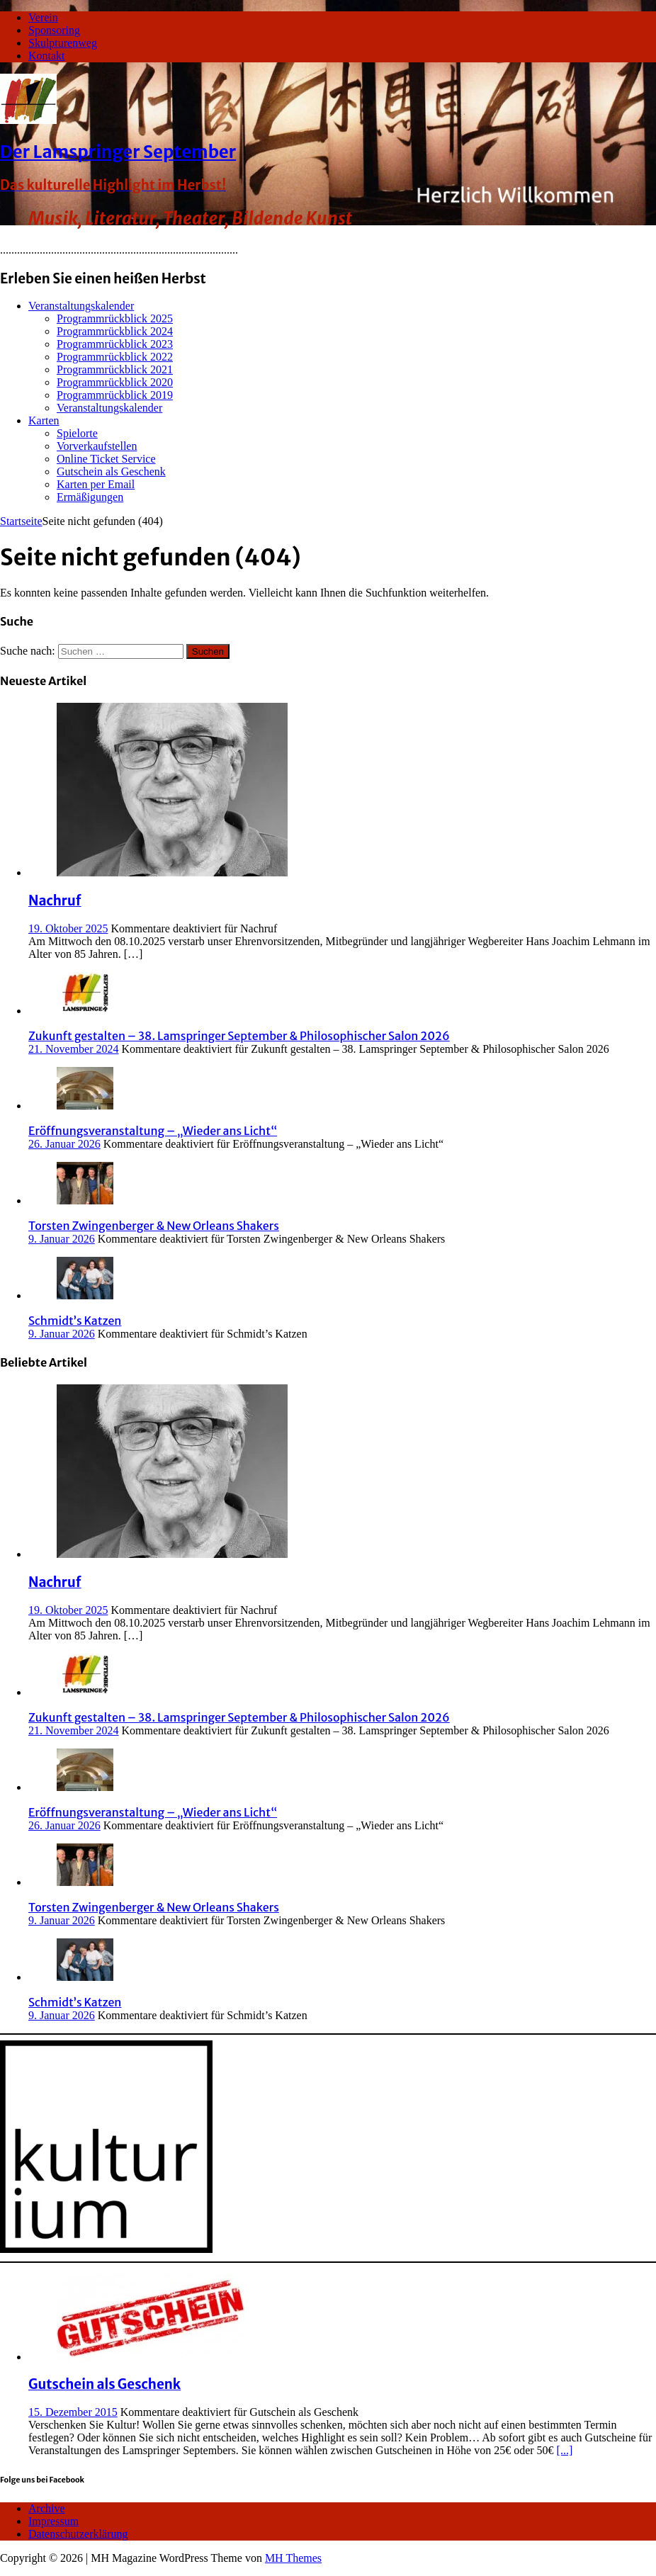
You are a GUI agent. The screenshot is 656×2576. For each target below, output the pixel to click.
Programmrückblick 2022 (115, 357)
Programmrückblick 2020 (115, 382)
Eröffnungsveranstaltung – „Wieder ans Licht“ (152, 1131)
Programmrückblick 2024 (115, 331)
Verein (43, 17)
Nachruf (54, 901)
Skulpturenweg (62, 43)
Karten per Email (96, 484)
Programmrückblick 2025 (115, 318)
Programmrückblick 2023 (115, 344)
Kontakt (46, 56)
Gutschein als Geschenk (111, 471)
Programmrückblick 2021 (115, 369)
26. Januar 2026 (64, 1144)
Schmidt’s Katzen (74, 1321)
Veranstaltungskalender (81, 306)
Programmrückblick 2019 (115, 395)
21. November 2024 (73, 1049)
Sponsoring (54, 30)
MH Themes (293, 2558)
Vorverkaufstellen (97, 446)
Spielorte (77, 433)
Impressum (53, 2521)
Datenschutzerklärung (78, 2534)
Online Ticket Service (106, 459)
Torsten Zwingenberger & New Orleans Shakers (153, 1226)
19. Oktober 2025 (68, 928)
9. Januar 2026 (61, 1239)
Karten (44, 420)
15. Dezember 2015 (73, 2412)
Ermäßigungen (90, 497)
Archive (46, 2508)
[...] (565, 2450)
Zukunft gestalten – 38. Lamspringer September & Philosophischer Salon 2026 (239, 1036)
